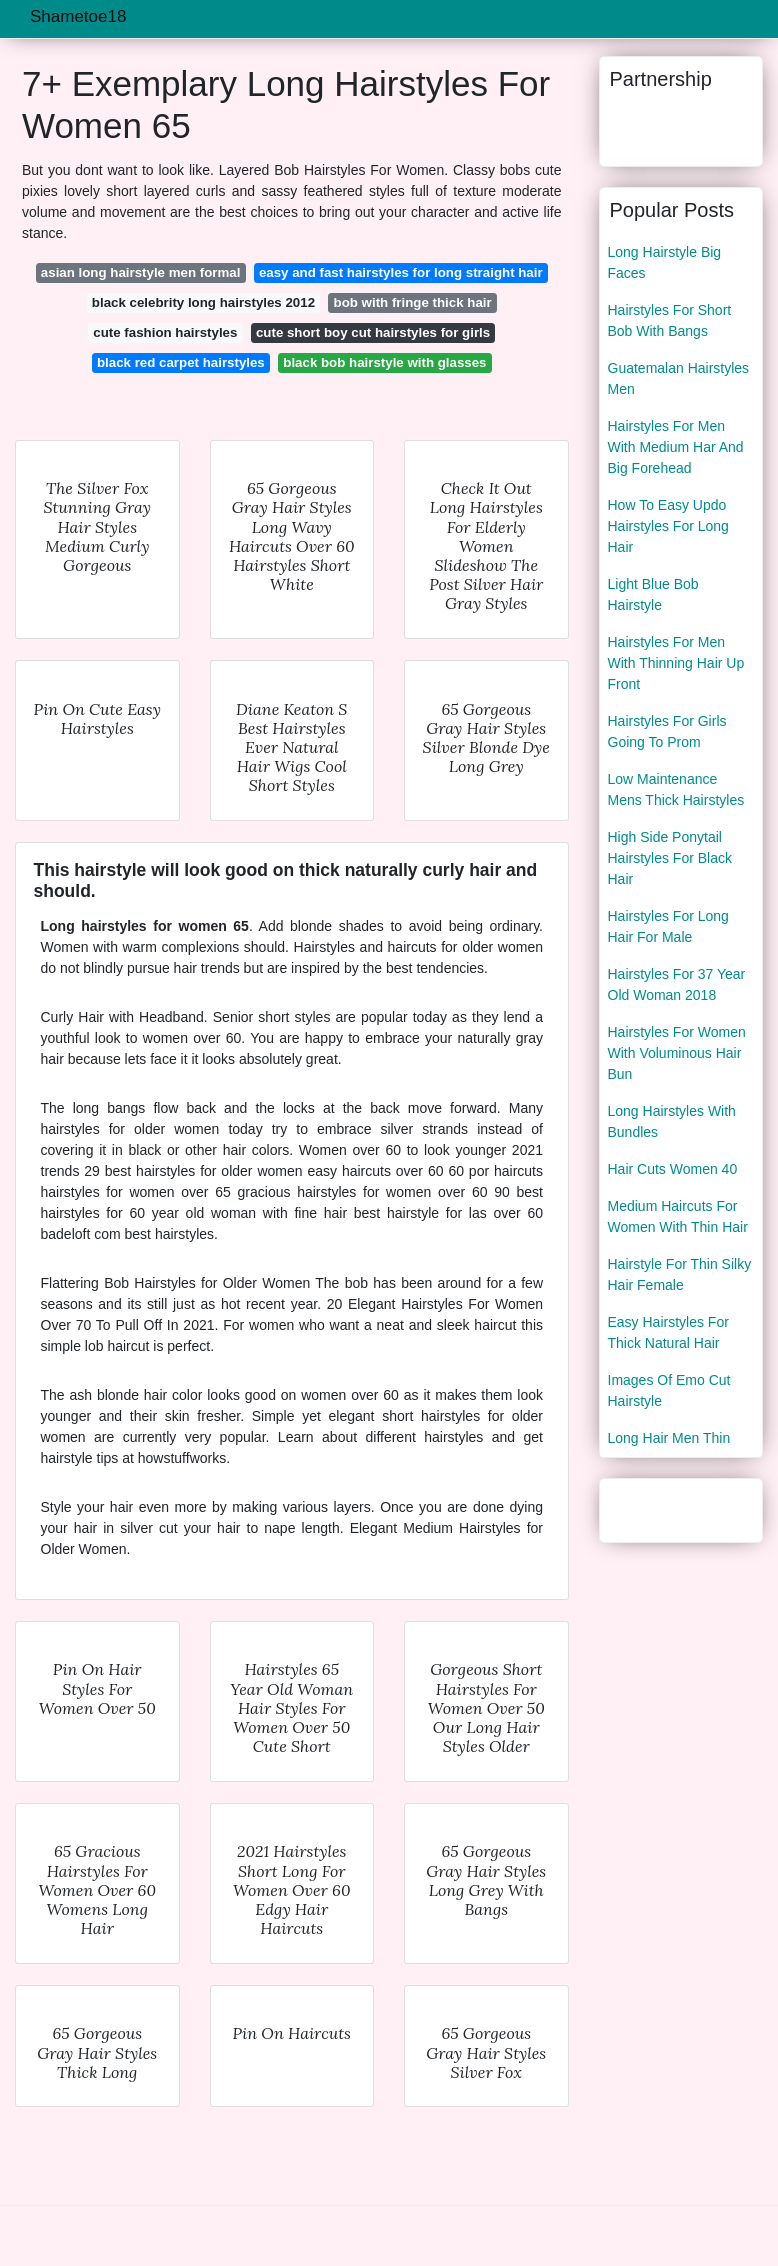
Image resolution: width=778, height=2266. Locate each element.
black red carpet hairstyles (181, 362)
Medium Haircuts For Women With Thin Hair (678, 1216)
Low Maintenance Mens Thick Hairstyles (676, 789)
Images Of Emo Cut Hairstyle (669, 1390)
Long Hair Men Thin (669, 1438)
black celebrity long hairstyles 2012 (203, 302)
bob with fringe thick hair (413, 302)
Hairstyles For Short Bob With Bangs (670, 320)
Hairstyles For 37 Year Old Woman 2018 (677, 984)
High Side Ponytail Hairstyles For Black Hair (670, 858)
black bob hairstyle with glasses (384, 362)
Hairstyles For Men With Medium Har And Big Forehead (676, 447)
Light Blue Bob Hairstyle (653, 594)
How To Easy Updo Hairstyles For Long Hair (668, 526)
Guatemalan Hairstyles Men (679, 378)
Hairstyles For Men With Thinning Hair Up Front (676, 663)
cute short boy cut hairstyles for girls (373, 332)
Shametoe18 (78, 16)
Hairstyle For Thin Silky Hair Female (680, 1274)
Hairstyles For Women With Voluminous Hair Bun (677, 1053)
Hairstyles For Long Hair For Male (668, 926)
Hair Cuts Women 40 (673, 1169)
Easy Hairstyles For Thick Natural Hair (668, 1332)
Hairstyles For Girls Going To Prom (667, 731)
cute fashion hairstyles (165, 332)
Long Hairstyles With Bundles (672, 1121)
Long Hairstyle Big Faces (665, 262)
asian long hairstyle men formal (141, 272)
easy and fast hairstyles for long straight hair (401, 272)
